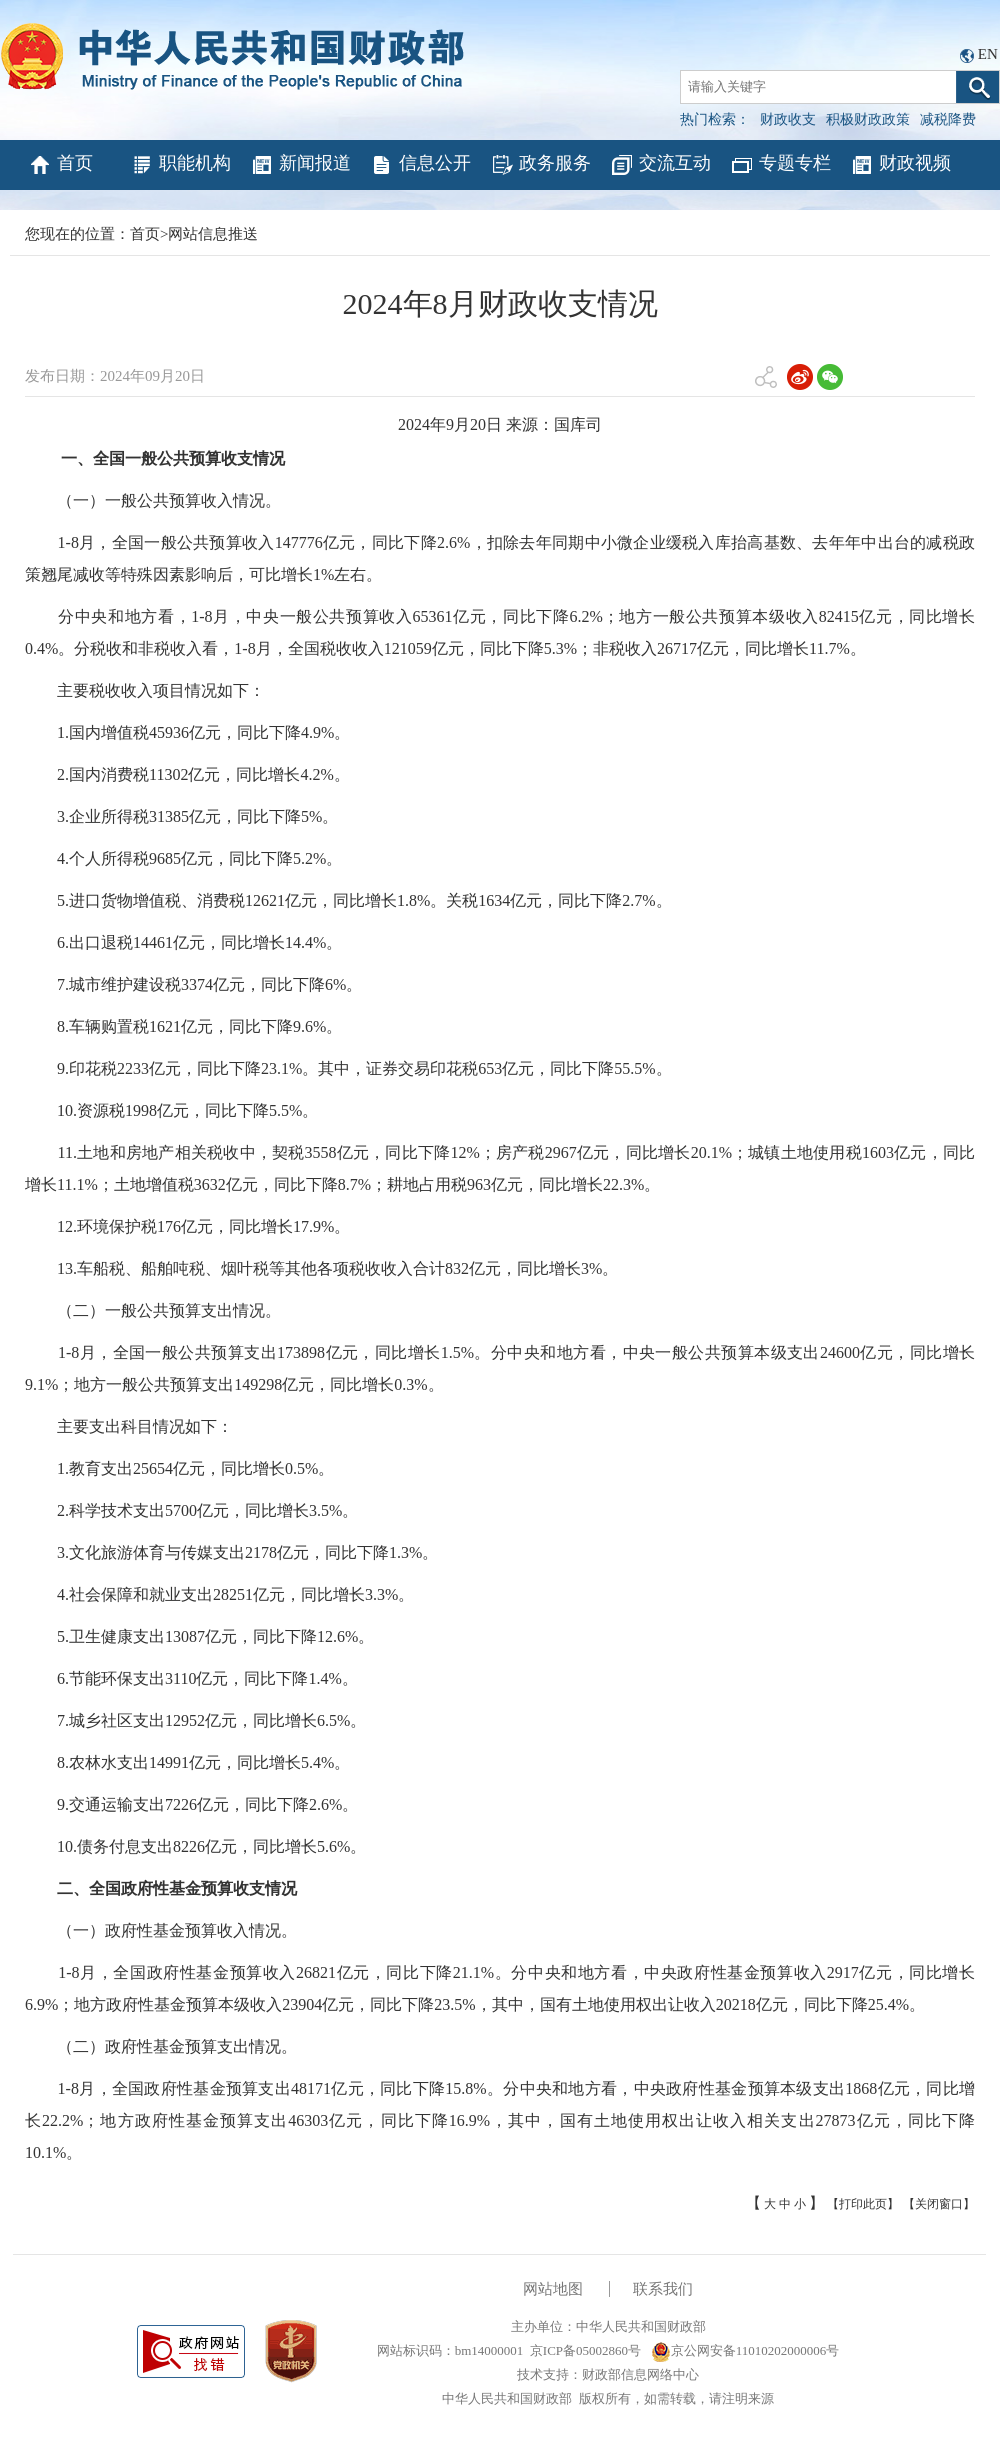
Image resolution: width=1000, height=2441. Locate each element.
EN (988, 54)
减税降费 (948, 119)
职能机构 (180, 165)
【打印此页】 (863, 2204)
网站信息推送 (213, 234)
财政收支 (788, 119)
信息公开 (420, 165)
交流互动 (660, 165)
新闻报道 (300, 165)
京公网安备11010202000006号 (745, 2350)
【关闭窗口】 (939, 2204)
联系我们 (663, 2289)
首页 (60, 165)
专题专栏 (780, 165)
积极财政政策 (868, 119)
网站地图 (553, 2289)
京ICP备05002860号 (585, 2350)
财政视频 (900, 165)
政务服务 (540, 165)
